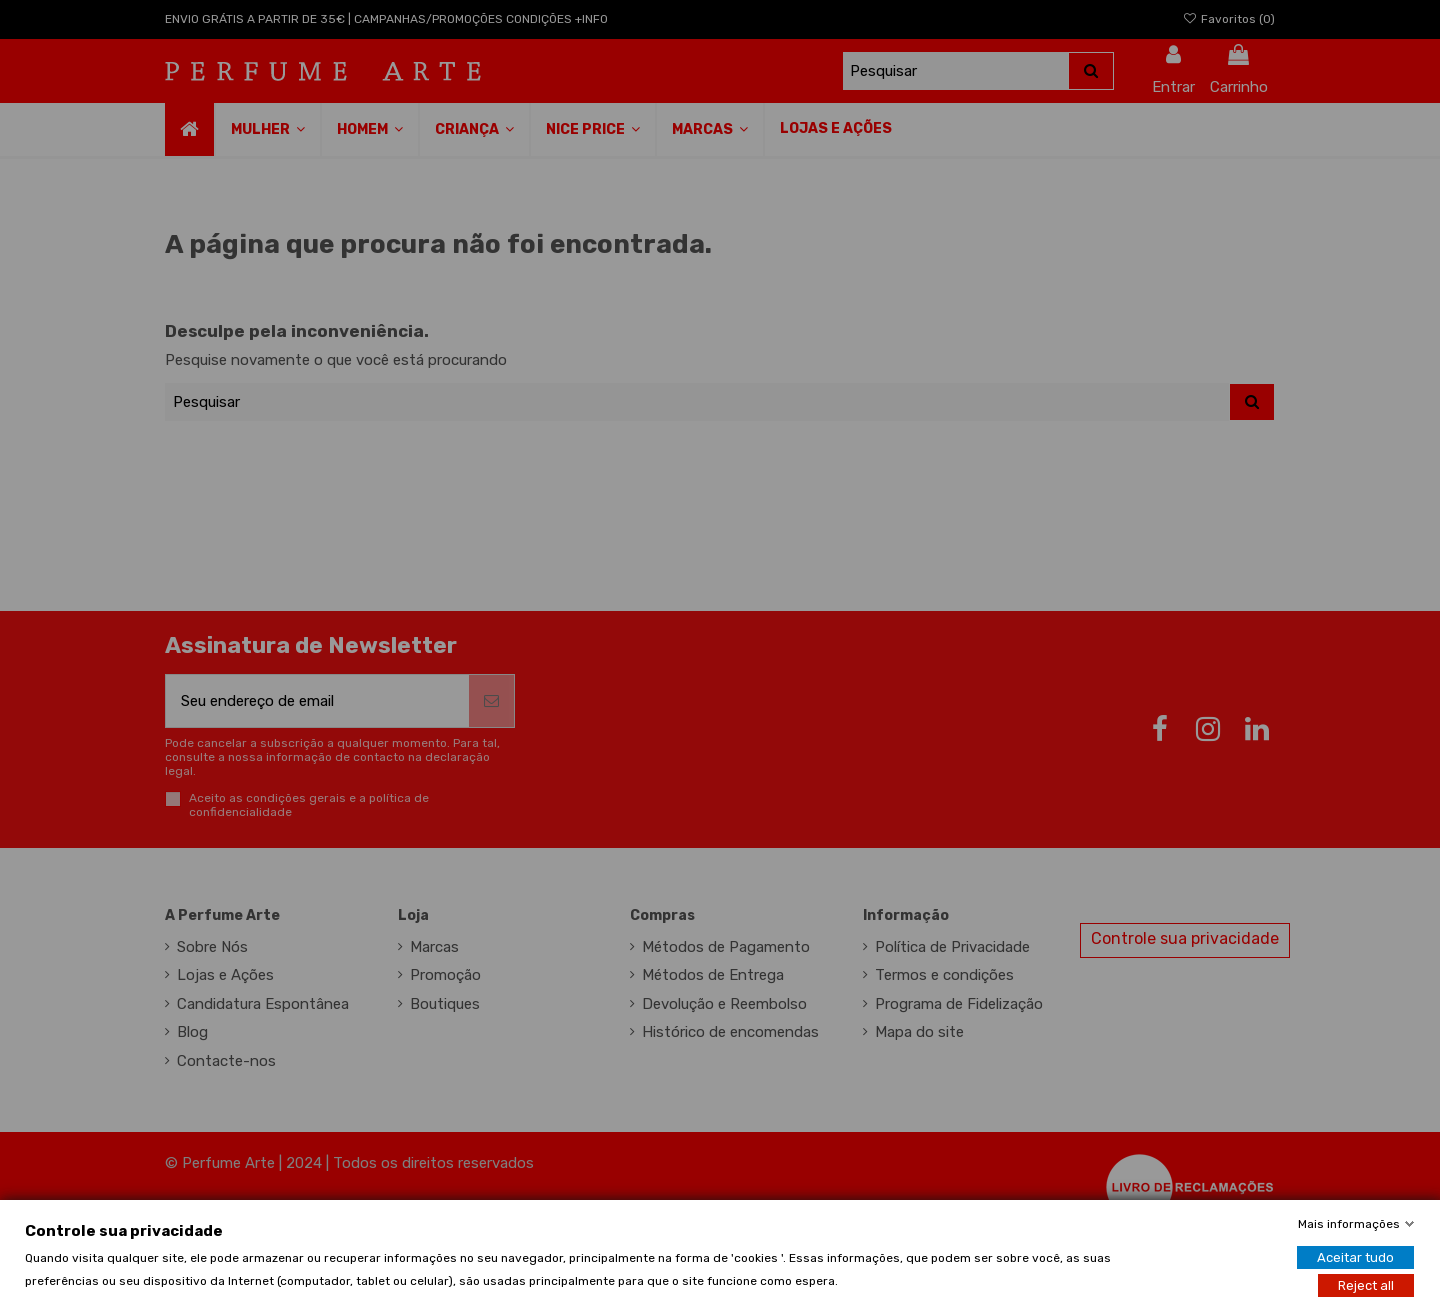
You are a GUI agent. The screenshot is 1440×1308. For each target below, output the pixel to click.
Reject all (1366, 1284)
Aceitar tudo (1355, 1256)
